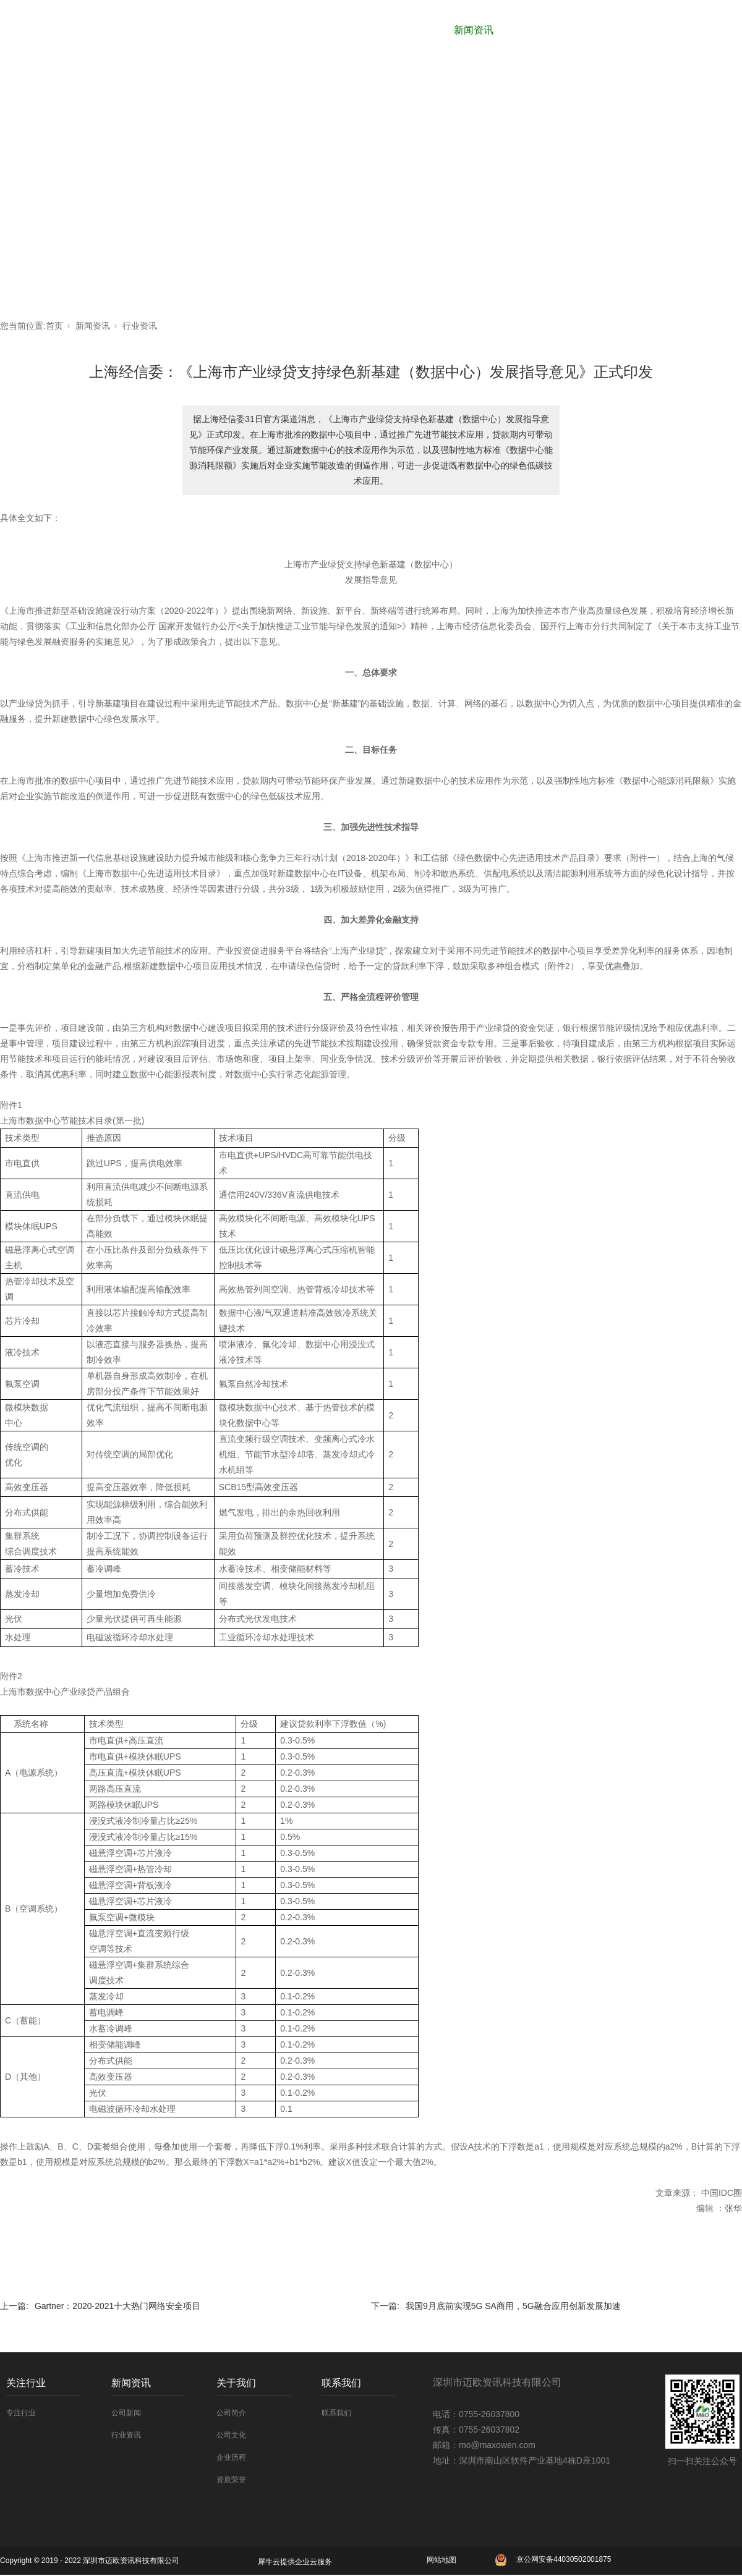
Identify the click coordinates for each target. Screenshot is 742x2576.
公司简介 (231, 2413)
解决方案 (627, 30)
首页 (54, 326)
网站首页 (243, 30)
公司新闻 (126, 2413)
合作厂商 (320, 30)
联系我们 (703, 30)
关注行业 (397, 30)
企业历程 (231, 2457)
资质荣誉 (231, 2479)
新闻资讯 (473, 30)
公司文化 (231, 2435)
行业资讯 (139, 326)
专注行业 (21, 2413)
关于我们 (550, 30)
